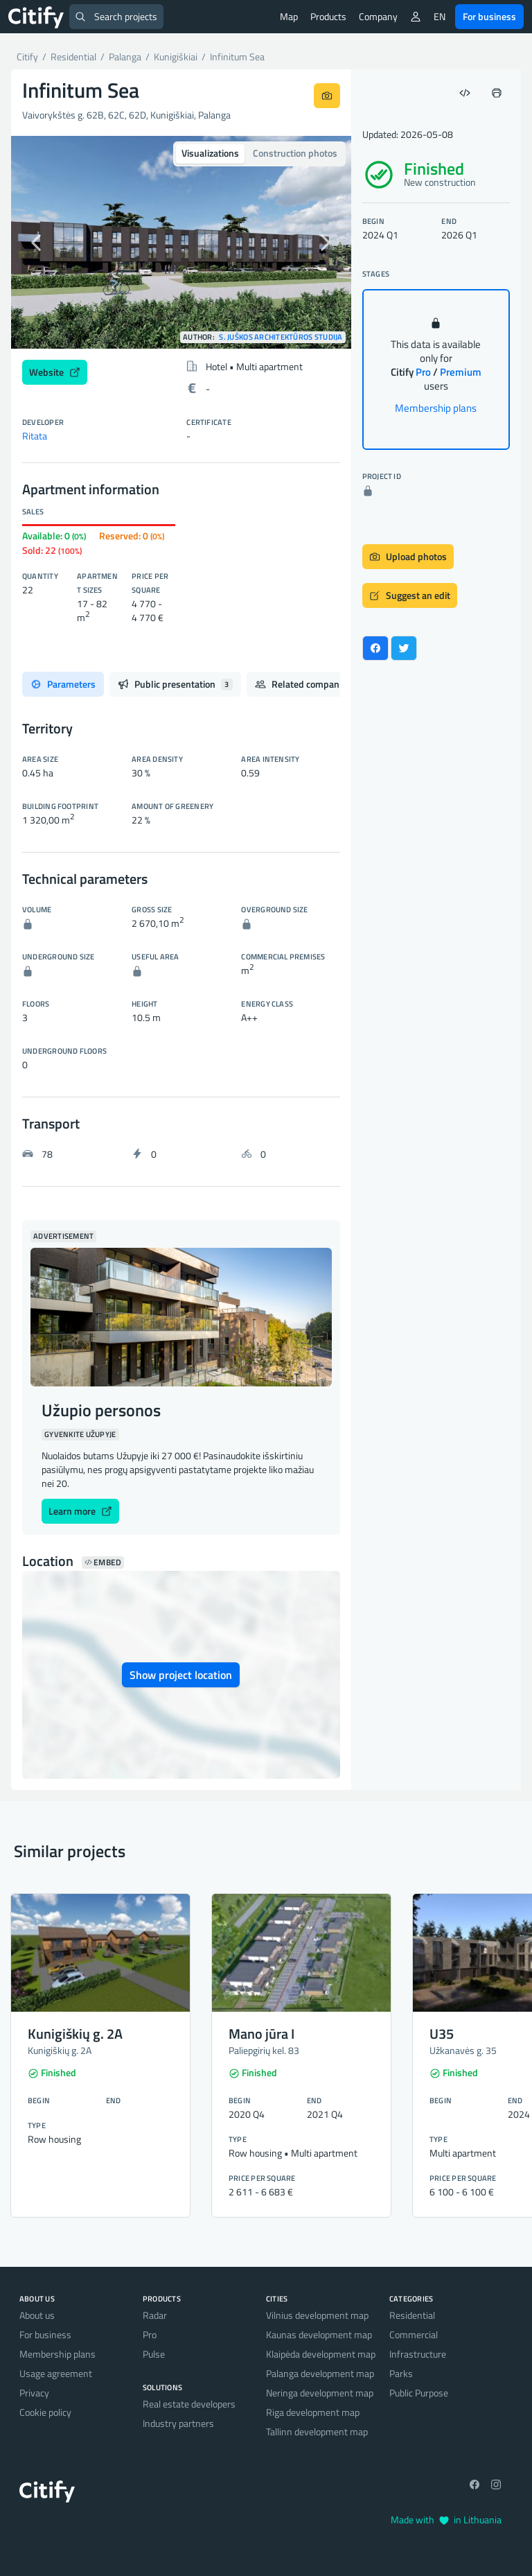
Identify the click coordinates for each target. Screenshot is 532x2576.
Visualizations (210, 153)
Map (289, 16)
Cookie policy (45, 2412)
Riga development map (313, 2412)
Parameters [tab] (63, 684)
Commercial (413, 2334)
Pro (150, 2334)
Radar (155, 2315)
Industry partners (178, 2423)
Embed (103, 1562)
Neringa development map (319, 2392)
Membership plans (436, 408)
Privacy (34, 2392)
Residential (412, 2315)
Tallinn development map (317, 2431)
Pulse (154, 2354)
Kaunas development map (319, 2334)
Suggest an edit (409, 595)
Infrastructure (417, 2354)
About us (37, 2315)
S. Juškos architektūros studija (280, 337)
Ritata (34, 435)
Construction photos (295, 153)
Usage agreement (55, 2373)
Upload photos (408, 556)
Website (54, 372)
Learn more (80, 1511)
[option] (181, 242)
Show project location (181, 1674)
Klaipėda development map (320, 2354)
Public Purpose (418, 2392)
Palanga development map (320, 2373)
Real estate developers (189, 2403)
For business (489, 16)
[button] (36, 242)
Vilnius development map (317, 2315)
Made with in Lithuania (446, 2519)
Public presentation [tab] (175, 684)
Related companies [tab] (312, 684)
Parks (401, 2373)
